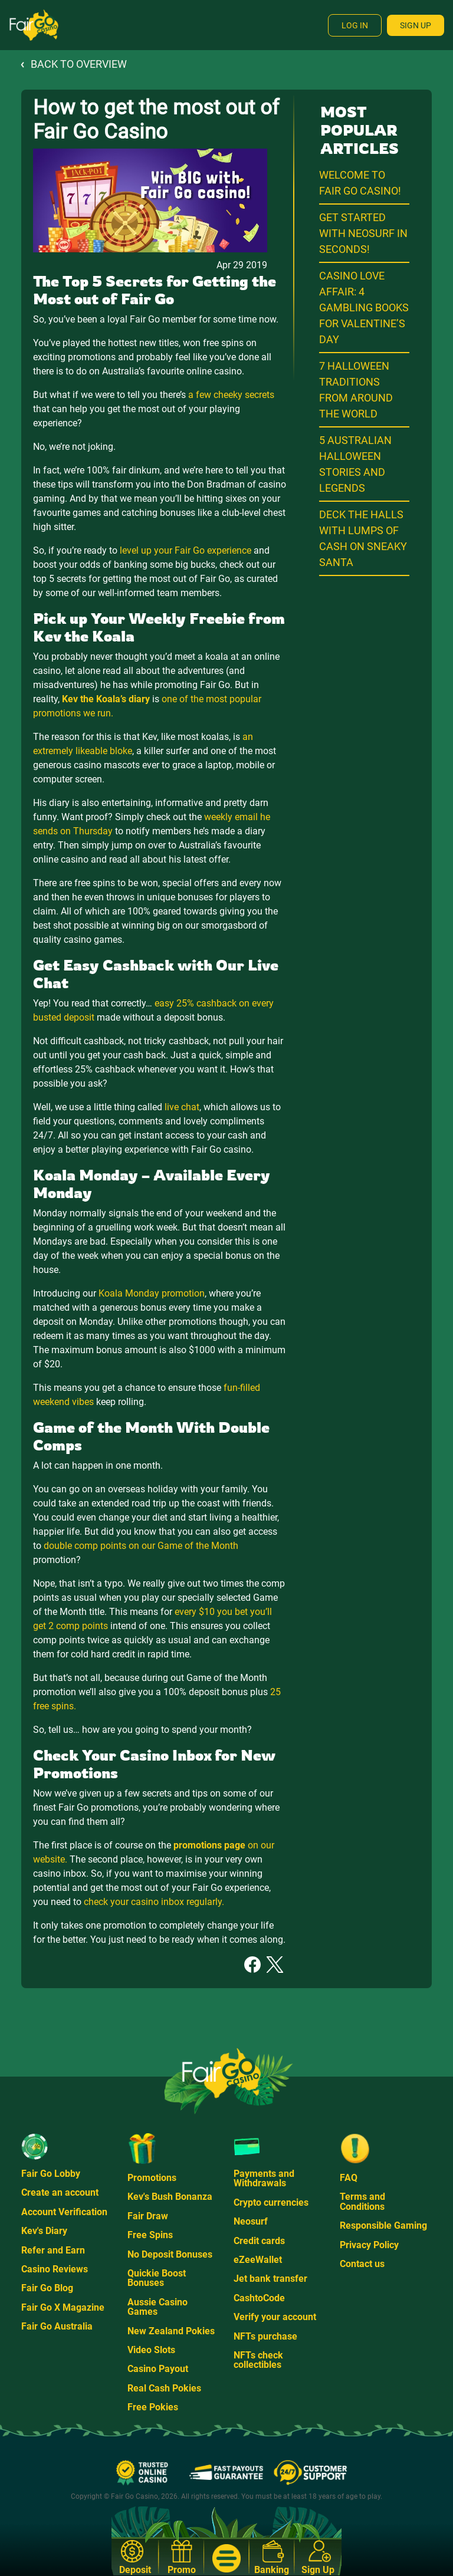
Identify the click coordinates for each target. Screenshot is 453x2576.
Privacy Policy (369, 2245)
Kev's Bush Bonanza (169, 2196)
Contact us (362, 2263)
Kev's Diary (44, 2230)
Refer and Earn (53, 2250)
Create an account (60, 2192)
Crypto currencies (271, 2202)
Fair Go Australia (57, 2326)
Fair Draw (147, 2216)
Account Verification (64, 2212)
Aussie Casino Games (157, 2307)
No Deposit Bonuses (169, 2254)
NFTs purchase (265, 2336)
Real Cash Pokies (164, 2388)
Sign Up (415, 25)
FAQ (348, 2177)
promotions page (209, 1845)
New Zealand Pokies (171, 2331)
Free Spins (150, 2235)
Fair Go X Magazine (62, 2307)
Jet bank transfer (270, 2278)
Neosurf (251, 2221)
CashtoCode (259, 2298)
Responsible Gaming (383, 2225)
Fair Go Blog (47, 2288)
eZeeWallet (258, 2259)
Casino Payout (157, 2368)
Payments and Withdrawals (264, 2178)
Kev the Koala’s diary (106, 699)
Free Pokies (152, 2407)
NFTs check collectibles (258, 2360)
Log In (355, 25)
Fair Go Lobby (50, 2173)
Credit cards (259, 2240)
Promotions (151, 2177)
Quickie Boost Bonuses (156, 2278)
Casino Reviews (54, 2269)
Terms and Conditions (362, 2201)
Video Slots (151, 2349)
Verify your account (275, 2316)
